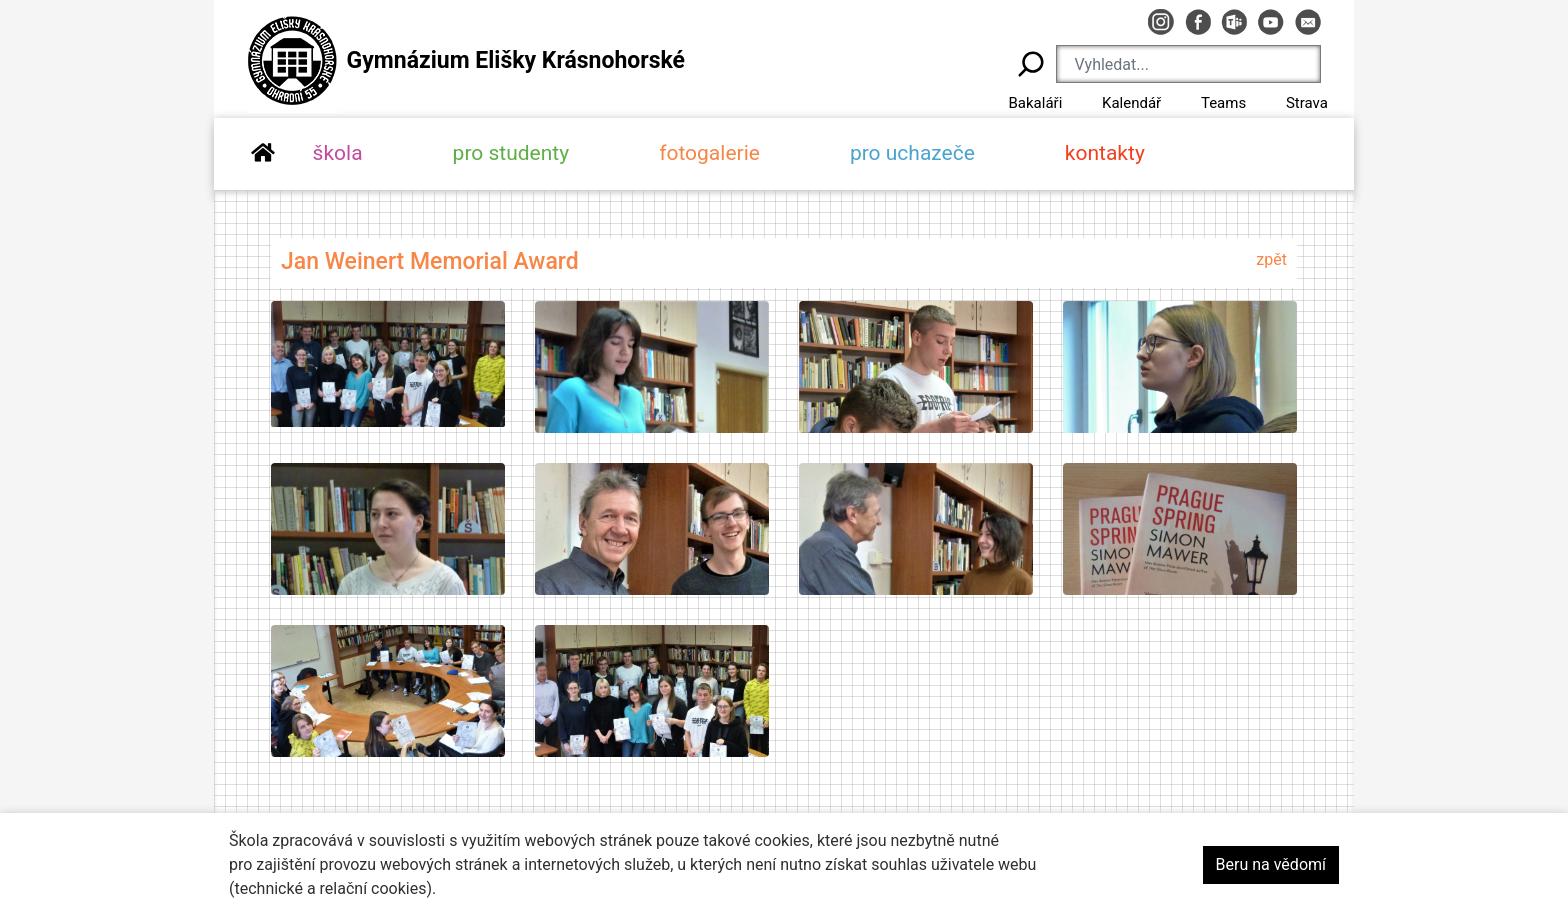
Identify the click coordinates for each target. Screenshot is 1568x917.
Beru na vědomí (1271, 864)
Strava (1307, 103)
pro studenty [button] (511, 153)
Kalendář (1131, 103)
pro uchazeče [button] (912, 153)
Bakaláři (1035, 103)
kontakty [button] (1105, 153)
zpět (1271, 259)
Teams (1223, 103)
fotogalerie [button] (709, 153)
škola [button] (338, 153)
